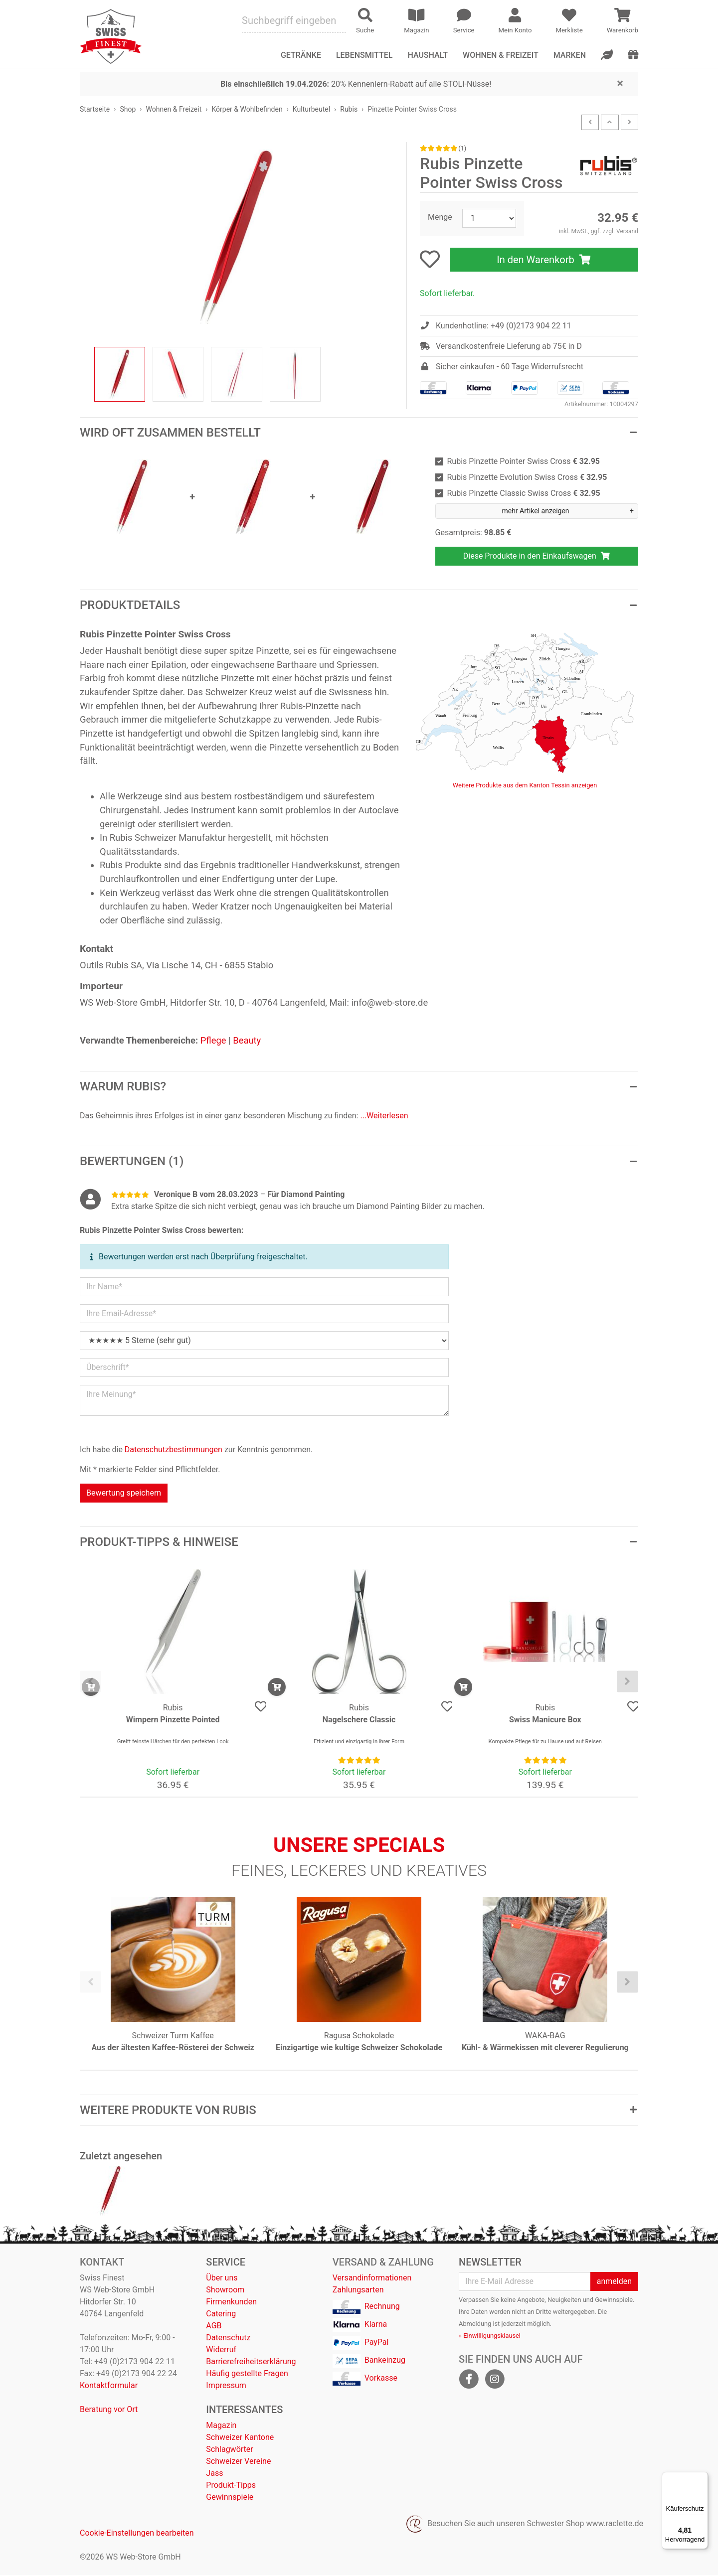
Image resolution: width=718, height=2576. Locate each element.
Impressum (226, 2386)
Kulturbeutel (311, 109)
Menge (440, 217)
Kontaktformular (109, 2386)
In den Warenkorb (544, 260)
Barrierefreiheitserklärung (251, 2362)
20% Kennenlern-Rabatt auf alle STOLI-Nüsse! (355, 84)
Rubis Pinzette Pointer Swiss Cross (523, 461)
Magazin (221, 2426)
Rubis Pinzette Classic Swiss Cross (523, 493)
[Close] (620, 83)
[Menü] (702, 2478)
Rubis (349, 109)
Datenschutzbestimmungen (173, 1449)
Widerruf (221, 2350)
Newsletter (490, 2263)
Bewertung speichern (123, 1493)
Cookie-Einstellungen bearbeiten (137, 2534)
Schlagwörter (229, 2450)
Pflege (213, 1040)
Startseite (95, 109)
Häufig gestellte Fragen (247, 2374)
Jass (214, 2474)
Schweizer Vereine (238, 2462)
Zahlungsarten (358, 2290)
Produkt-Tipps (231, 2486)
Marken (569, 55)
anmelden (614, 2282)
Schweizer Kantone (240, 2438)
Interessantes (244, 2411)
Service (225, 2263)
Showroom (225, 2290)
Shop (128, 109)
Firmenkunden (231, 2302)
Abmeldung (475, 2324)
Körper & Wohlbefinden (246, 109)
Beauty (247, 1040)
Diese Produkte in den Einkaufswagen (536, 556)
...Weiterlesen (384, 1115)
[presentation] (90, 1681)
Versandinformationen (372, 2278)
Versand (627, 231)
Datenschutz (228, 2338)
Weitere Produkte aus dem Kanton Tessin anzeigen (525, 785)
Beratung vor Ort (109, 2410)
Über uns (221, 2278)
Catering (221, 2314)
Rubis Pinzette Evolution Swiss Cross (527, 477)
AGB (213, 2326)
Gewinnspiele (229, 2498)
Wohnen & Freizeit (500, 55)
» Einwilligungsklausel (490, 2336)
